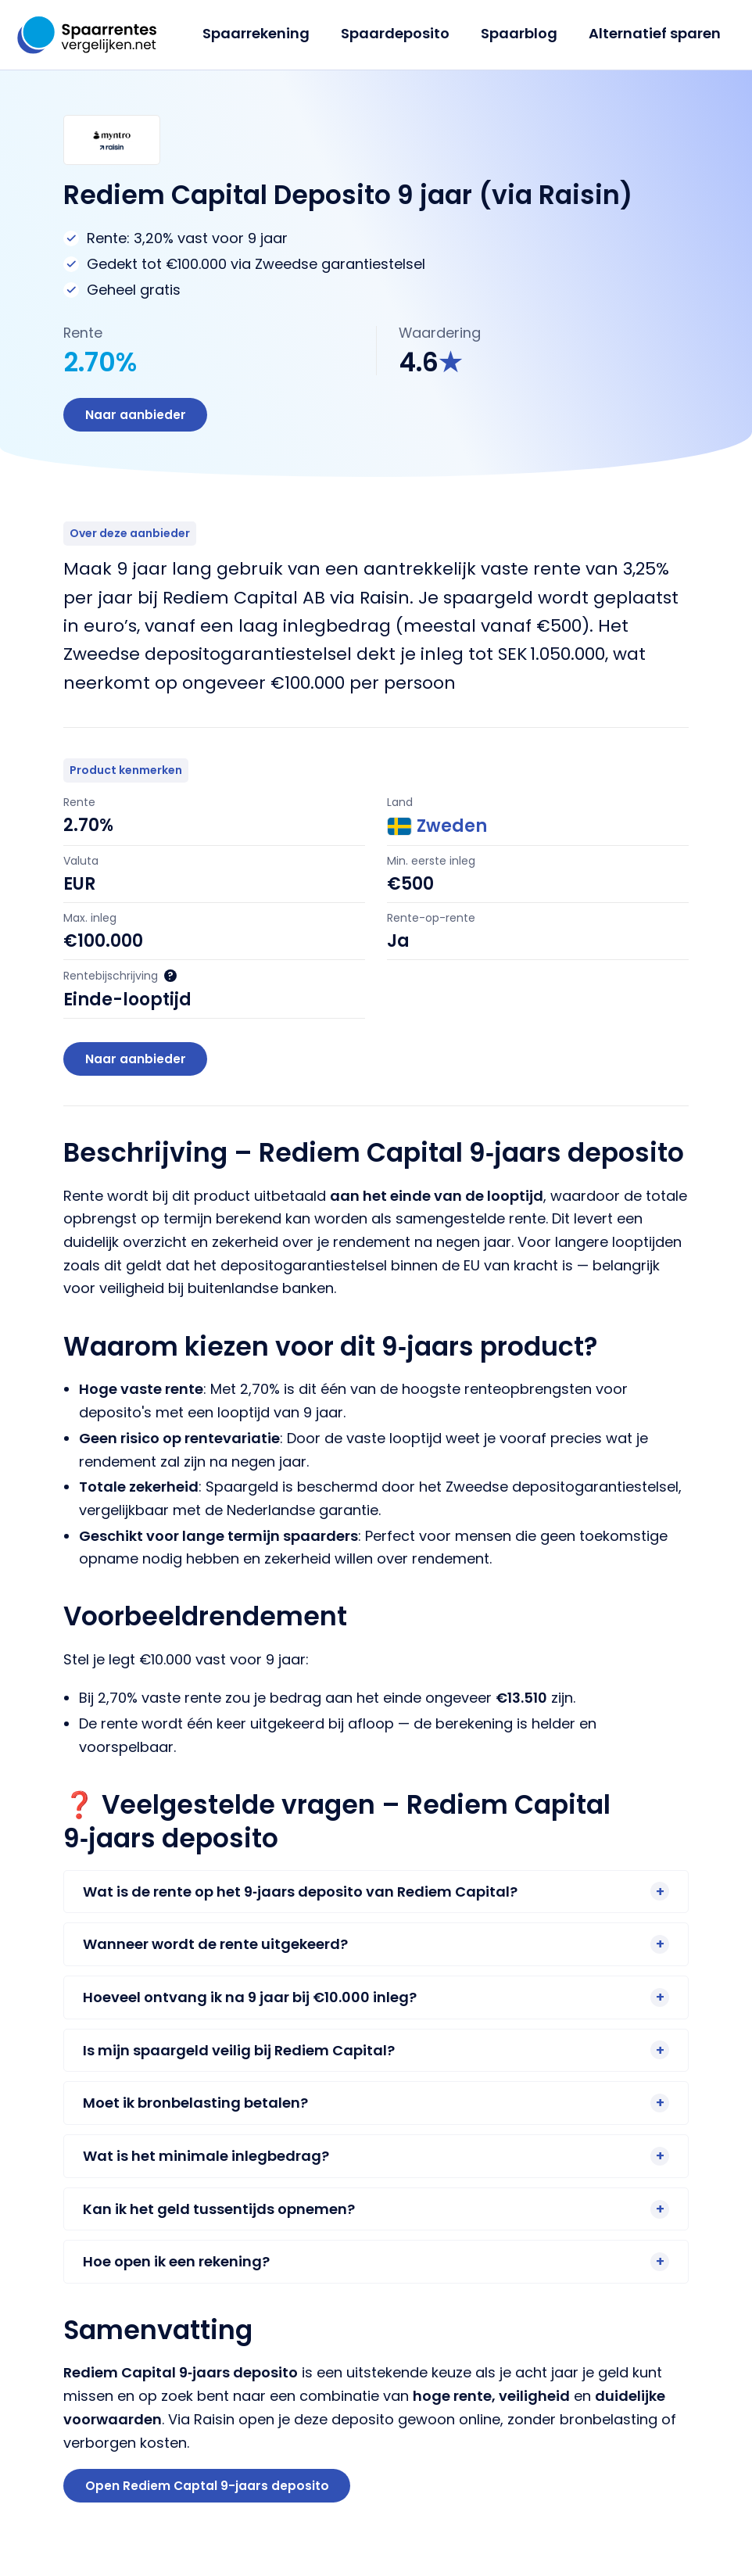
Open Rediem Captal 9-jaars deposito (209, 2492)
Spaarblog (523, 33)
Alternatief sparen (656, 33)
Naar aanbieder (137, 416)
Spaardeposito (403, 33)
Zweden (437, 828)
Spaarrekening (266, 33)
